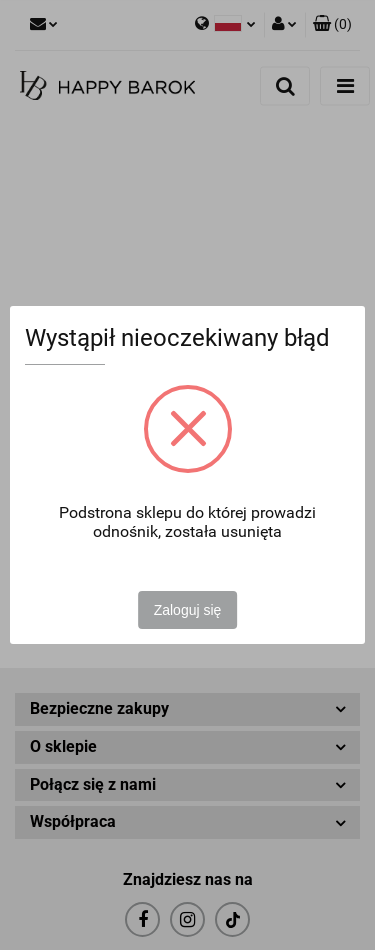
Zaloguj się (188, 610)
